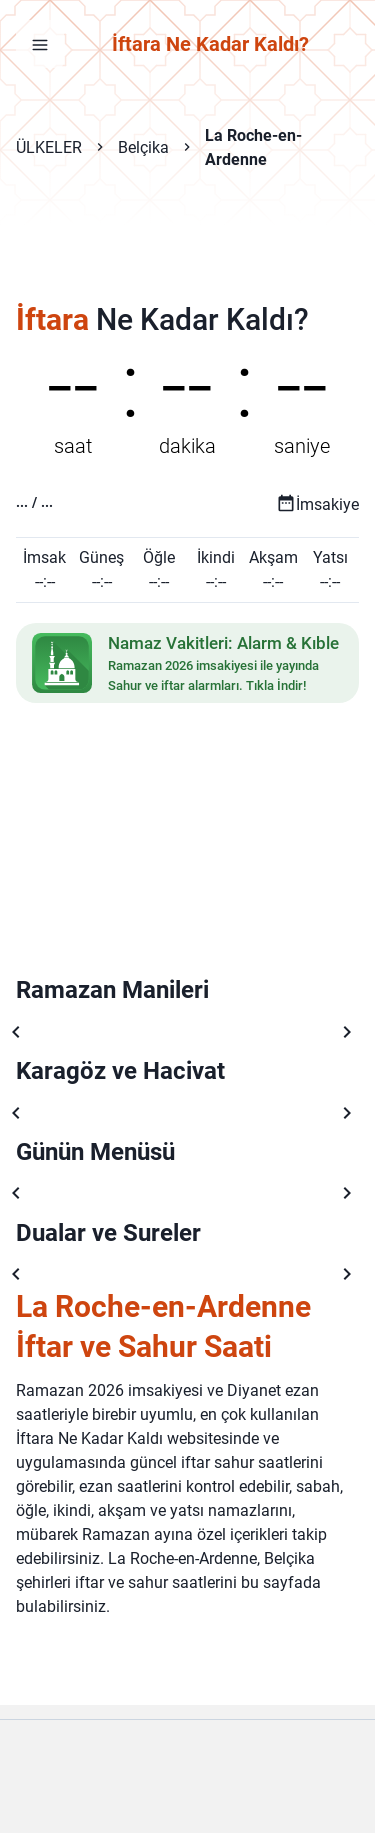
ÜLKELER (49, 147)
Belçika (143, 147)
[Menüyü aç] (40, 44)
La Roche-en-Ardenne (253, 147)
